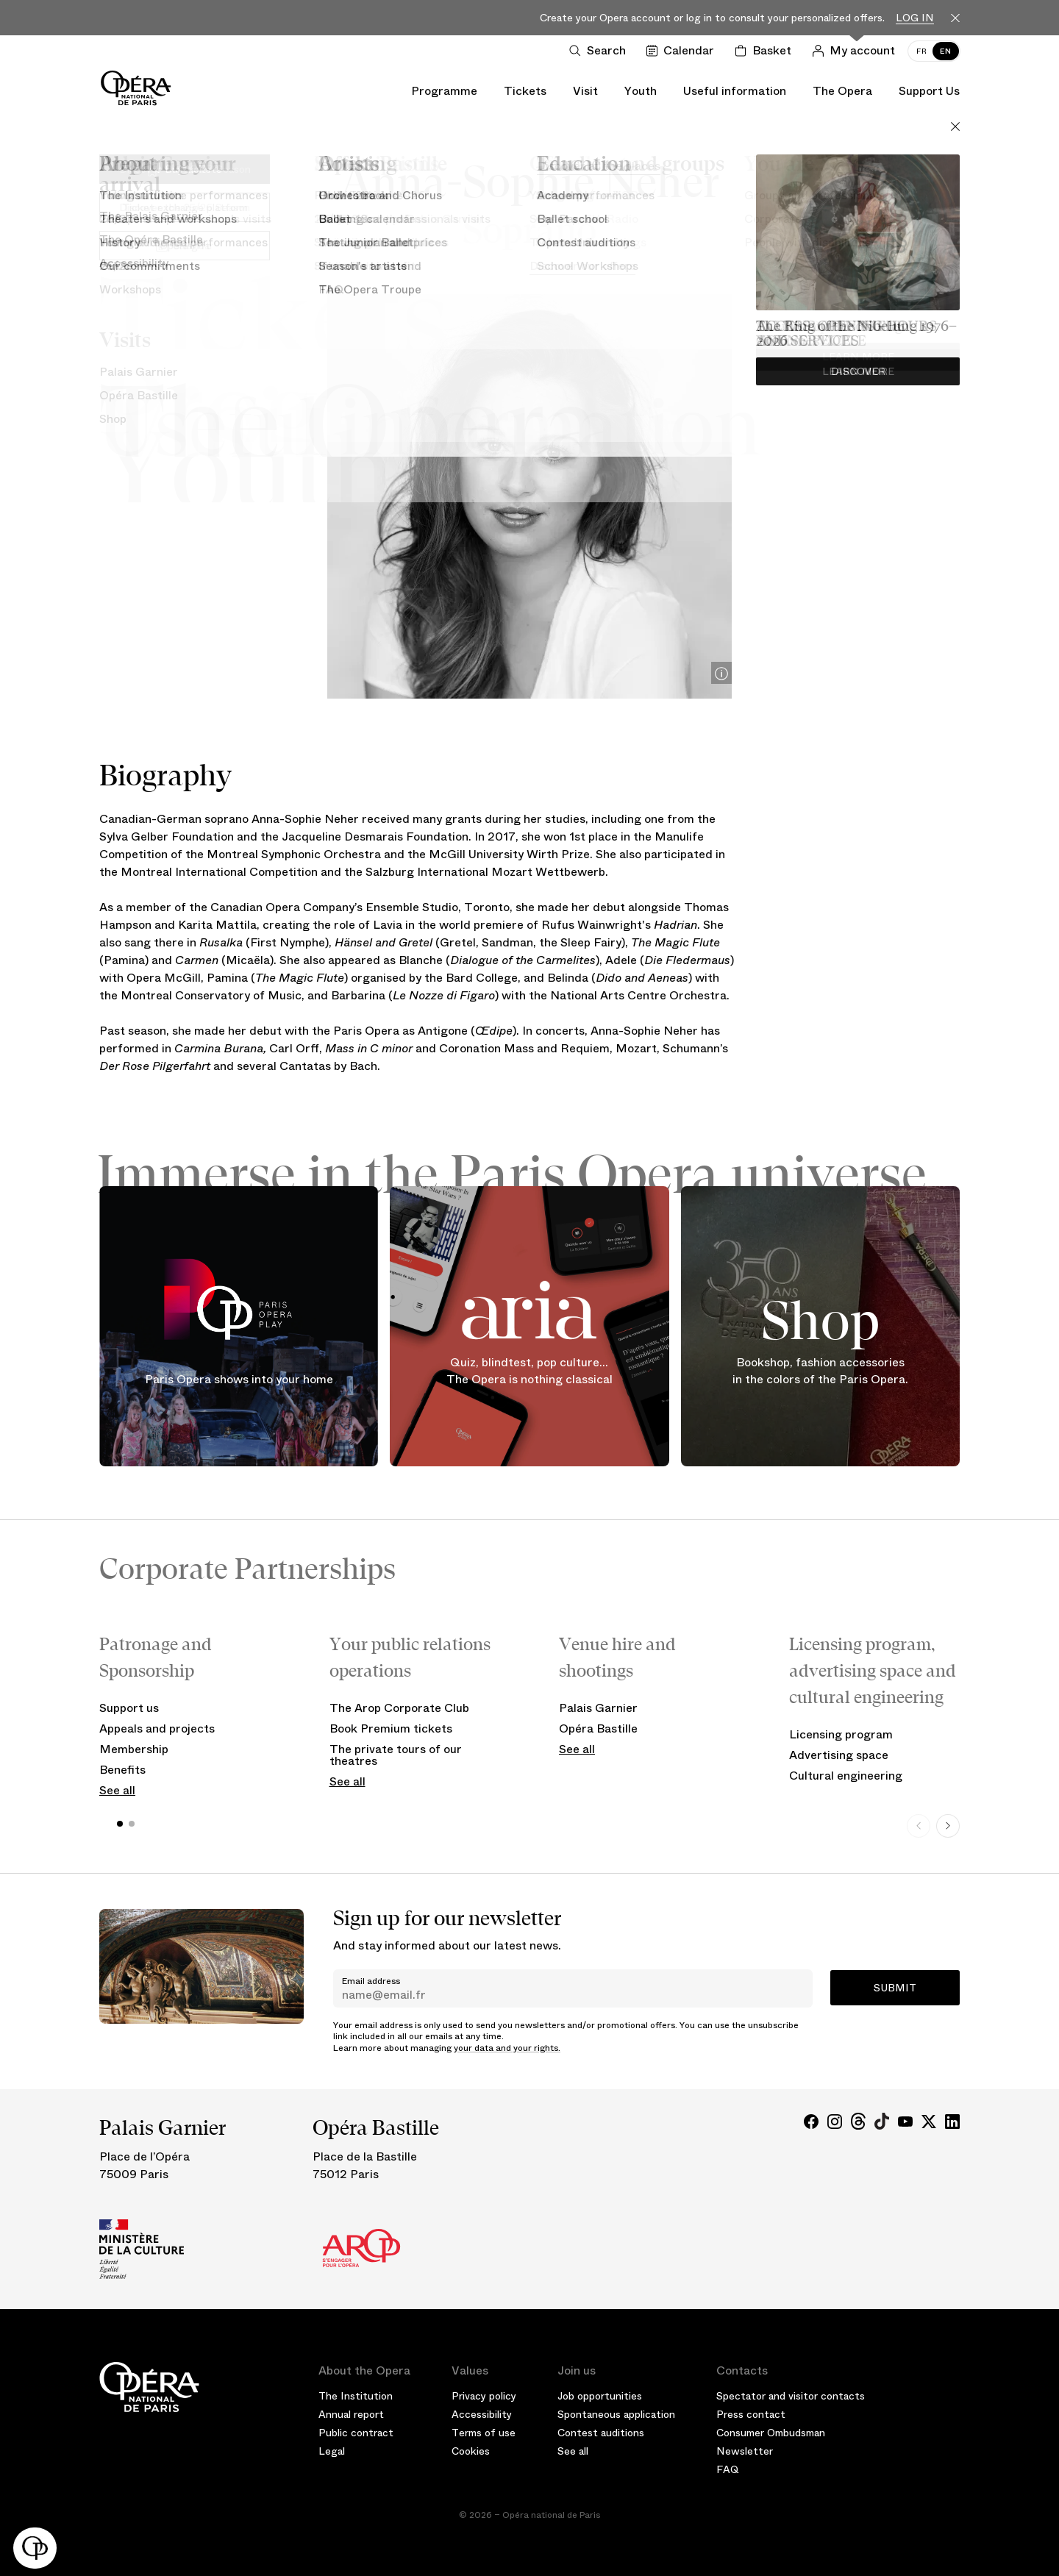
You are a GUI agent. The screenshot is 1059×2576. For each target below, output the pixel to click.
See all (117, 1790)
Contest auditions (600, 2432)
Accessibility (482, 2414)
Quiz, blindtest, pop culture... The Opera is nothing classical (529, 1371)
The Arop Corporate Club (399, 1707)
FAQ (727, 2469)
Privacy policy (484, 2395)
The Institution (355, 2395)
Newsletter (744, 2451)
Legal (331, 2451)
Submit (895, 1987)
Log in (915, 18)
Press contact (750, 2414)
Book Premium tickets (390, 1728)
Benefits (122, 1769)
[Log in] (856, 50)
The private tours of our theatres (395, 1755)
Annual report (351, 2414)
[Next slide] (948, 1826)
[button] (35, 2548)
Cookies (471, 2451)
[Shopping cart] (766, 50)
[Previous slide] (918, 1826)
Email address (371, 1981)
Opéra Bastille (598, 1728)
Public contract (355, 2432)
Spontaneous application (616, 2414)
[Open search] (600, 50)
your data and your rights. (507, 2048)
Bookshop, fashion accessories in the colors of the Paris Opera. (820, 1371)
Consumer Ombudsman (770, 2432)
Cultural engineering (845, 1775)
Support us (129, 1707)
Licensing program (841, 1734)
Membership (133, 1749)
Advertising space (838, 1755)
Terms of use (484, 2432)
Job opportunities (599, 2395)
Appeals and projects (157, 1728)
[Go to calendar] (683, 50)
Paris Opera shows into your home (239, 1378)
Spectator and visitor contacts (790, 2395)
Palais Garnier (598, 1707)
